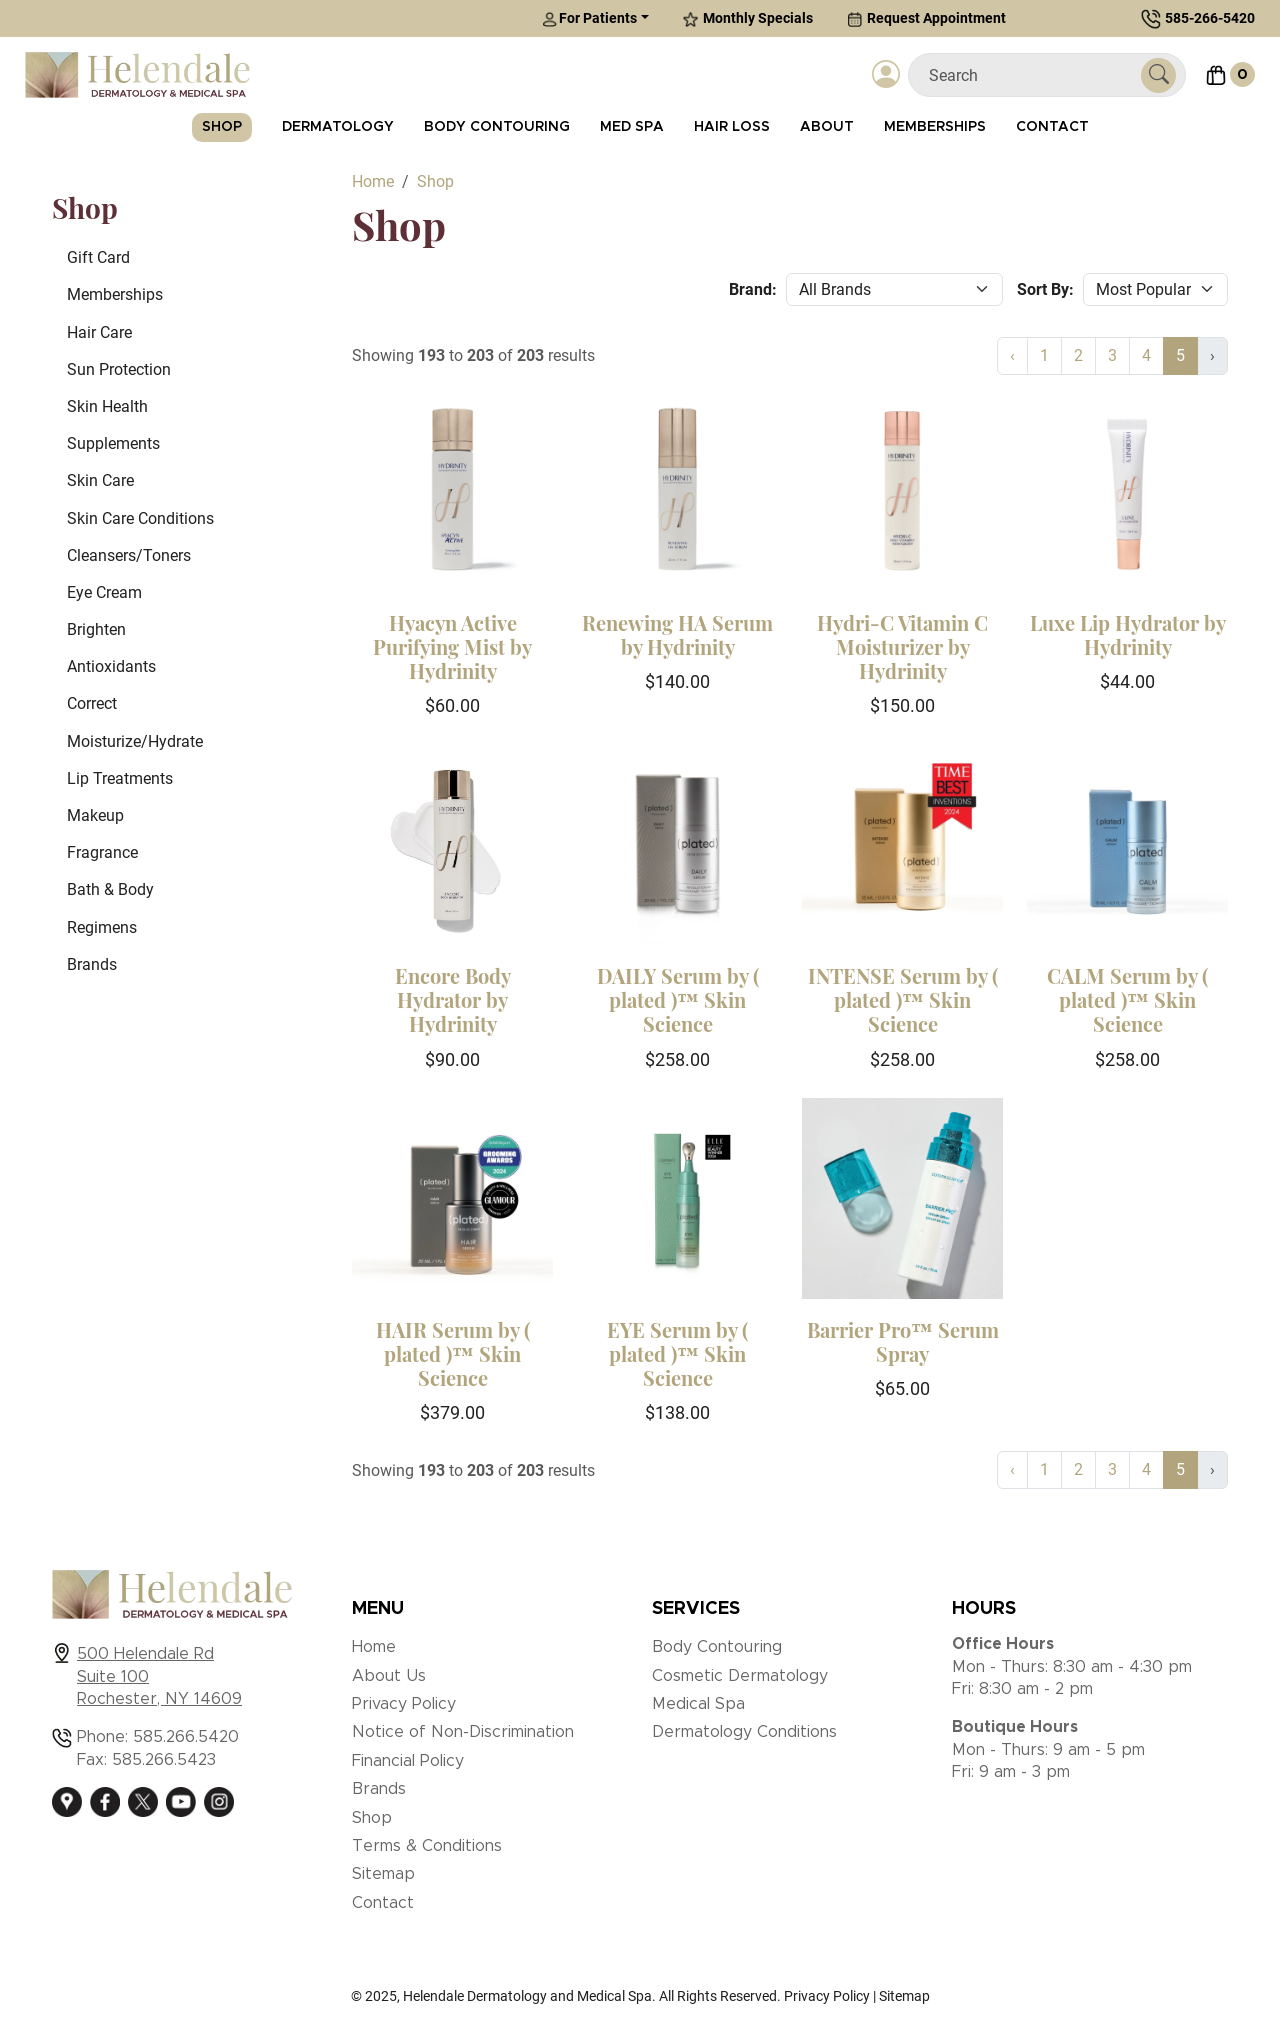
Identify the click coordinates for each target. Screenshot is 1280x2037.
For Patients (589, 18)
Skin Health (107, 406)
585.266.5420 (186, 1737)
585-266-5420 (1210, 18)
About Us (389, 1676)
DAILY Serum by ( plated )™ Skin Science (678, 999)
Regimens (102, 927)
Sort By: (1045, 289)
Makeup (95, 815)
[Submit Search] (1158, 75)
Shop (222, 127)
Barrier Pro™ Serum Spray (903, 1341)
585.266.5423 (164, 1760)
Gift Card (98, 257)
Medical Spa (698, 1704)
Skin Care (100, 480)
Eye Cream (104, 592)
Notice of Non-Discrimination (463, 1732)
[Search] (1032, 75)
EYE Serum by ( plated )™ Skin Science (677, 1353)
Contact (1052, 127)
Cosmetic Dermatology (740, 1676)
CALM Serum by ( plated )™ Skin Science (1127, 999)
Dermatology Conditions (744, 1732)
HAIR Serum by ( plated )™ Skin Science (453, 1353)
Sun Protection (119, 369)
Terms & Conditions (427, 1846)
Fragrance (102, 852)
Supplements (113, 443)
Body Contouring (497, 127)
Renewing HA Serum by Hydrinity (677, 634)
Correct (92, 703)
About (827, 127)
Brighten (96, 629)
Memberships (935, 127)
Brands (92, 964)
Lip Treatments (120, 778)
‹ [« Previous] (1012, 355)
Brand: (753, 289)
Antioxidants (111, 666)
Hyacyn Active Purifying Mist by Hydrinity (452, 646)
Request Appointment (926, 18)
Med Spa (632, 127)
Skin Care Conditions (140, 518)
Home (374, 1647)
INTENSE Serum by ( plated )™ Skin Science (903, 999)
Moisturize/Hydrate (135, 741)
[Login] (886, 75)
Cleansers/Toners (129, 555)
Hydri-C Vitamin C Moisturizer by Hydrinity (902, 646)
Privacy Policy (404, 1704)
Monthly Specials (748, 18)
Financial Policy (408, 1761)
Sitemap (383, 1874)
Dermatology (338, 127)
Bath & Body (110, 889)
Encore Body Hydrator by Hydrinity (453, 999)
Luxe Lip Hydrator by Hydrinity (1128, 634)
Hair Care (99, 332)
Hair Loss (732, 127)
